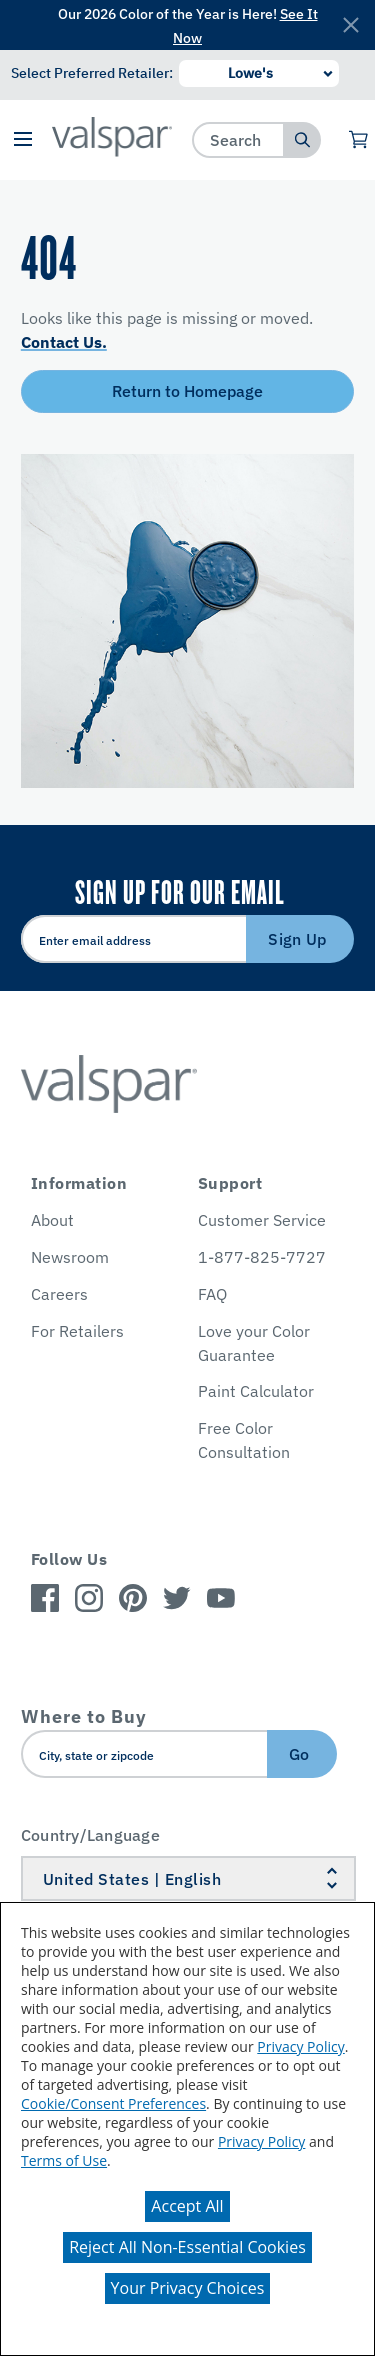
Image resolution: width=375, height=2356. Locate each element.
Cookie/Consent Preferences (113, 2103)
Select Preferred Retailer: (92, 73)
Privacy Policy (300, 2046)
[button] (23, 140)
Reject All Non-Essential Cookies (187, 2247)
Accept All (187, 2206)
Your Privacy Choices (188, 2288)
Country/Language (90, 1835)
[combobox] (238, 139)
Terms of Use (64, 2160)
